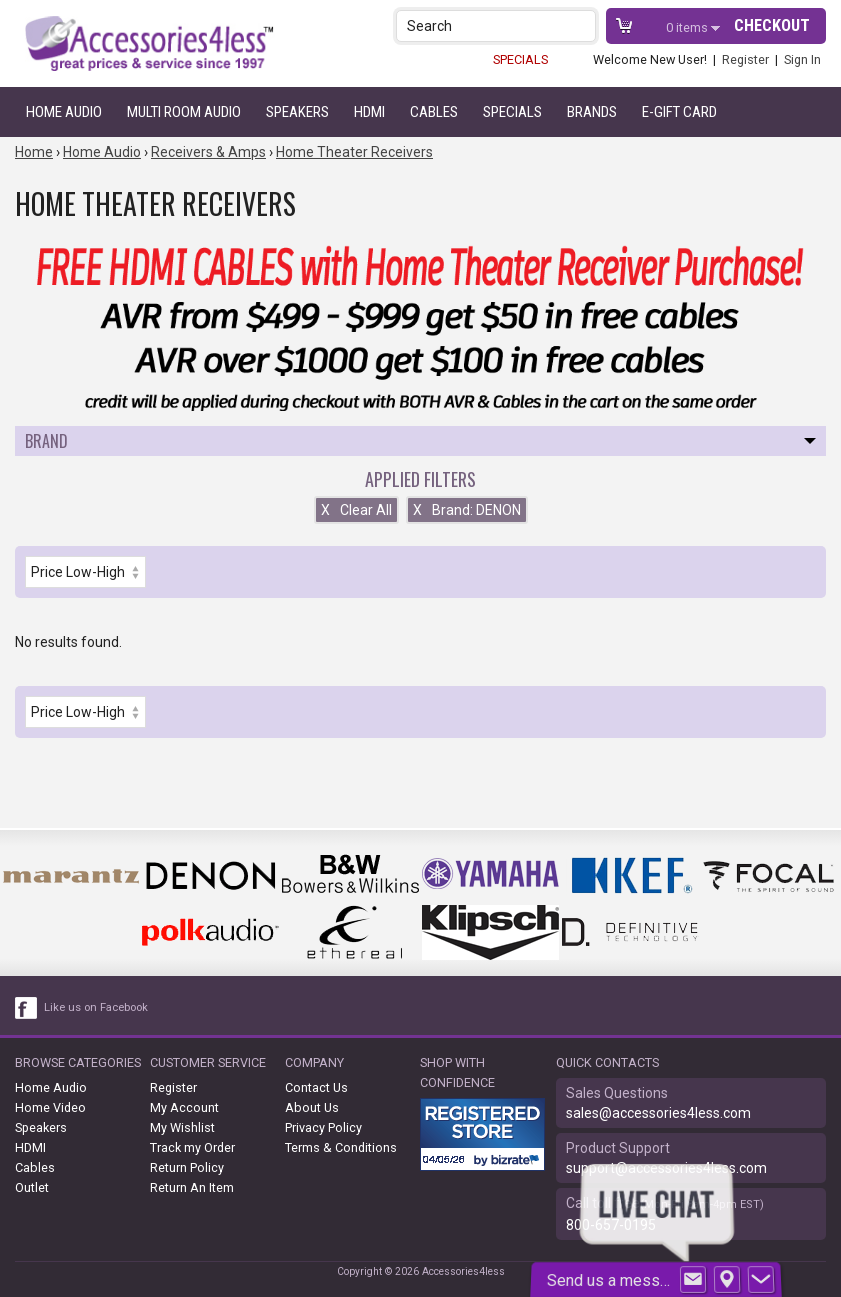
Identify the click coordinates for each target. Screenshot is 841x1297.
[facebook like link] (27, 1008)
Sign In (802, 59)
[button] (582, 25)
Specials (512, 112)
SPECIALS (520, 59)
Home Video (50, 1107)
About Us (312, 1107)
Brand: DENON (467, 510)
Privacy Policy (323, 1127)
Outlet (32, 1187)
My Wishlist (182, 1127)
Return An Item (192, 1187)
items (688, 27)
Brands (592, 112)
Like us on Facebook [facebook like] (96, 1007)
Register (745, 59)
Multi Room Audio (184, 112)
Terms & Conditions (341, 1147)
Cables (434, 112)
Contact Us (316, 1087)
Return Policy (187, 1167)
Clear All (356, 510)
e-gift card (679, 112)
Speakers (297, 112)
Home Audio (64, 112)
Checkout (772, 25)
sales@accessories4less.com (658, 1113)
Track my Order (192, 1147)
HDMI (369, 112)
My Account (184, 1107)
